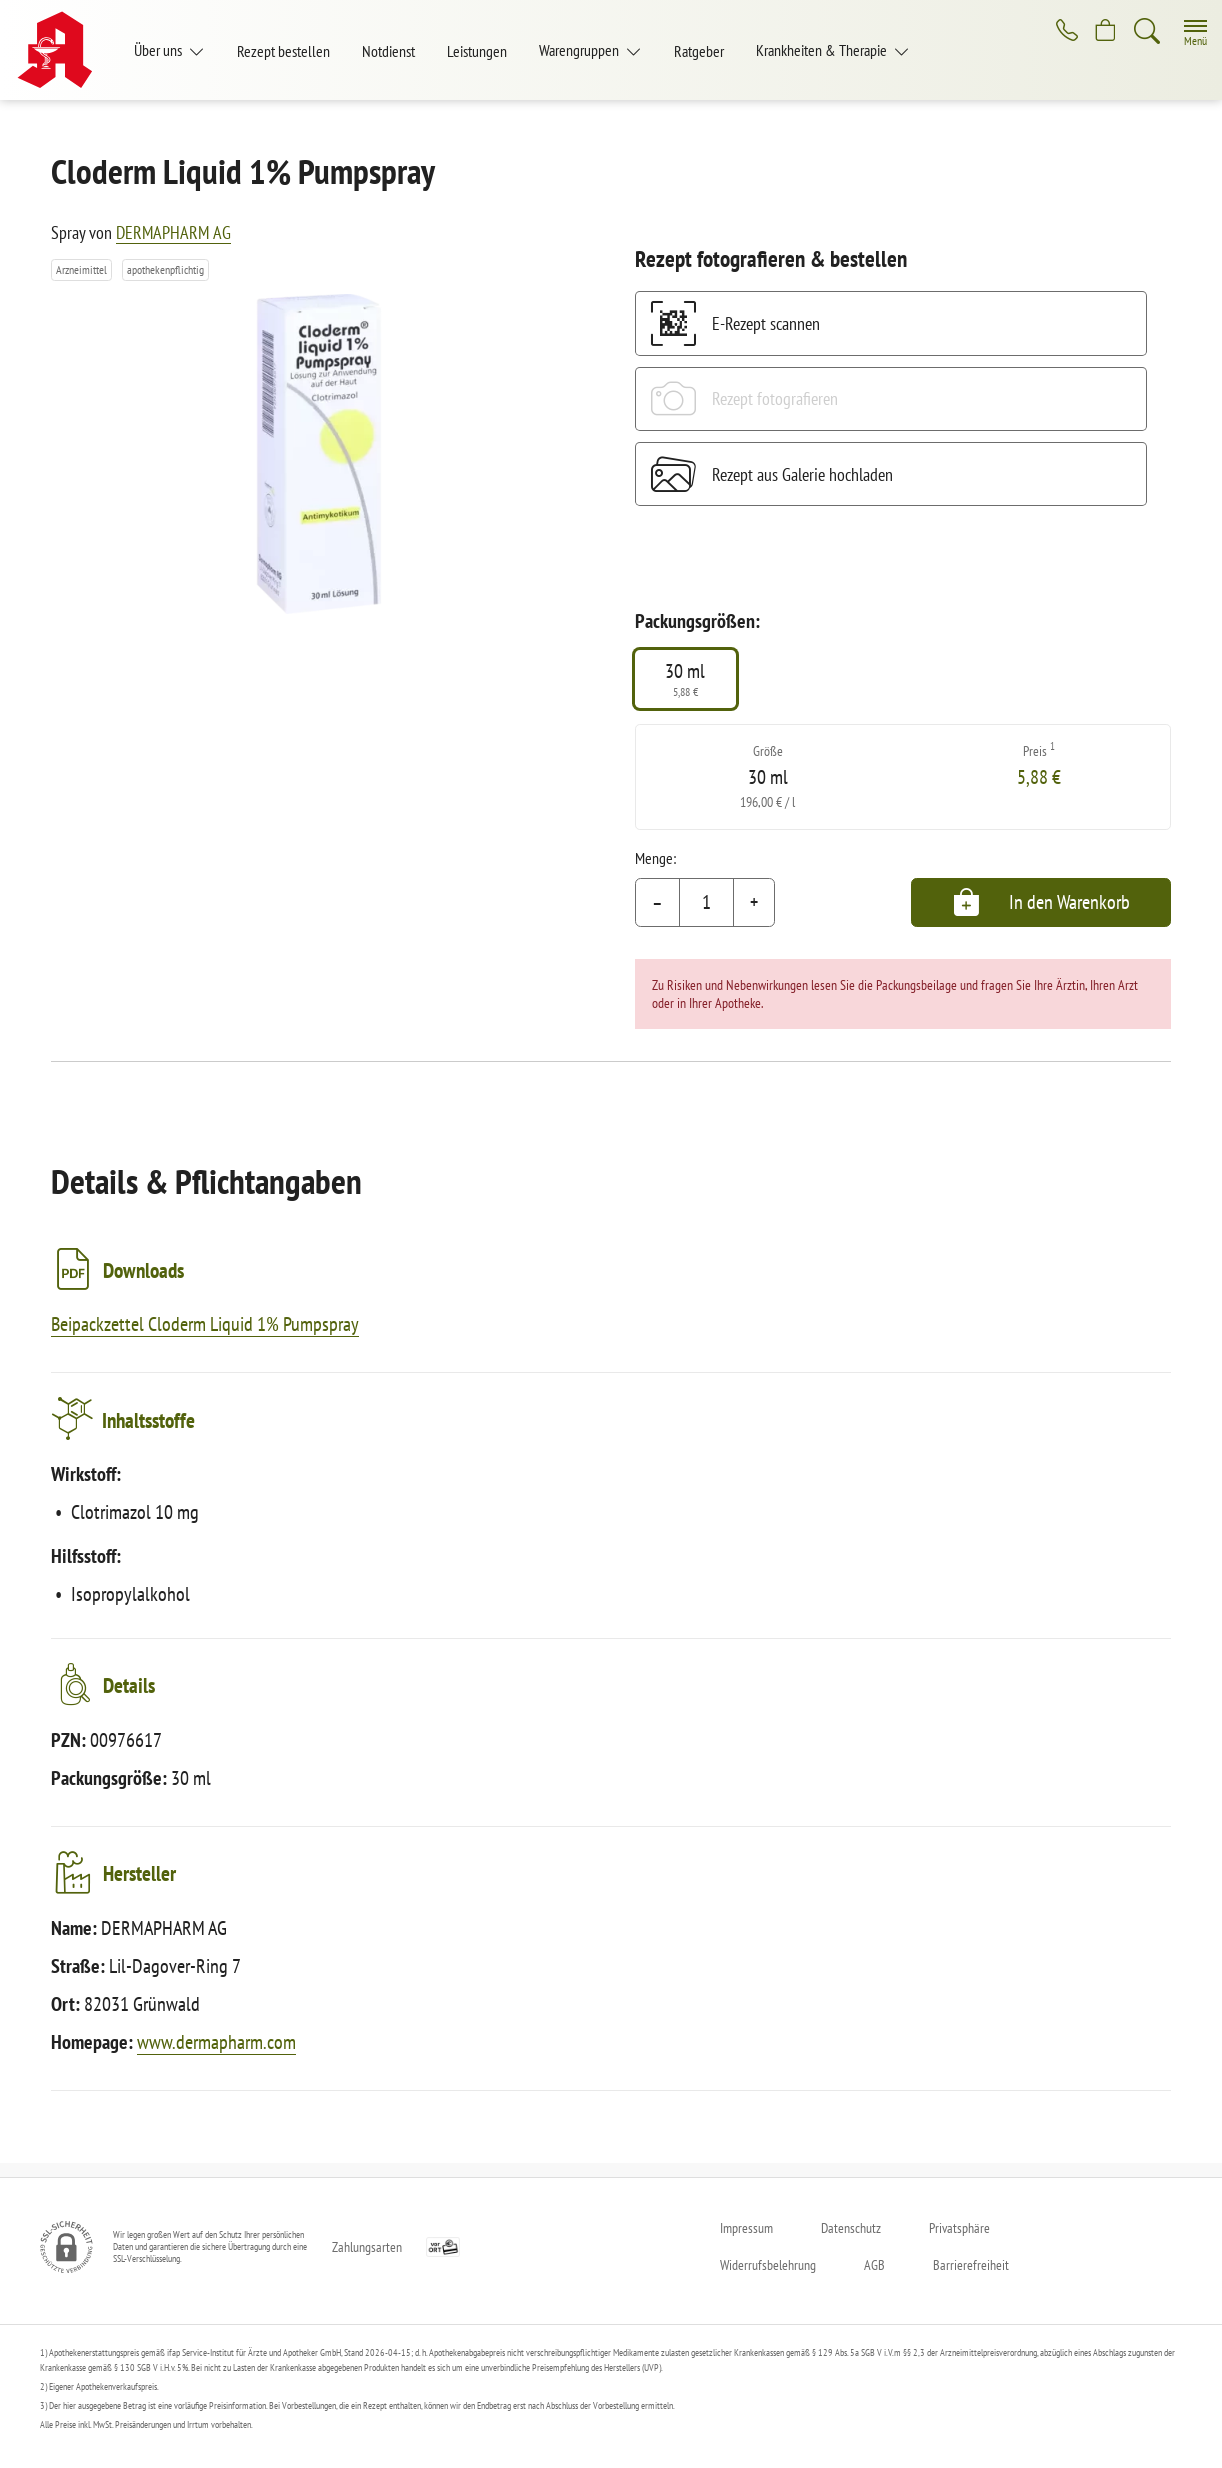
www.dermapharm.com (216, 2056)
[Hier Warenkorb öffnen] (1103, 32)
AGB (874, 2265)
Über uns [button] (159, 50)
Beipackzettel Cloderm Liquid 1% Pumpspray (205, 1324)
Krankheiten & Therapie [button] (823, 50)
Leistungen (477, 51)
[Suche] (1147, 31)
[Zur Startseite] (62, 50)
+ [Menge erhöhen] (754, 902)
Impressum (746, 2228)
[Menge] (706, 903)
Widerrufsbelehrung (768, 2265)
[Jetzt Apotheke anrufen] (1060, 32)
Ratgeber (699, 51)
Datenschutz (851, 2228)
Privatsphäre (959, 2228)
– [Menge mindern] (657, 902)
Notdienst (388, 51)
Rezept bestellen (283, 51)
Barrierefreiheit (971, 2265)
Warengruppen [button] (580, 50)
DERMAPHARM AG (173, 232)
